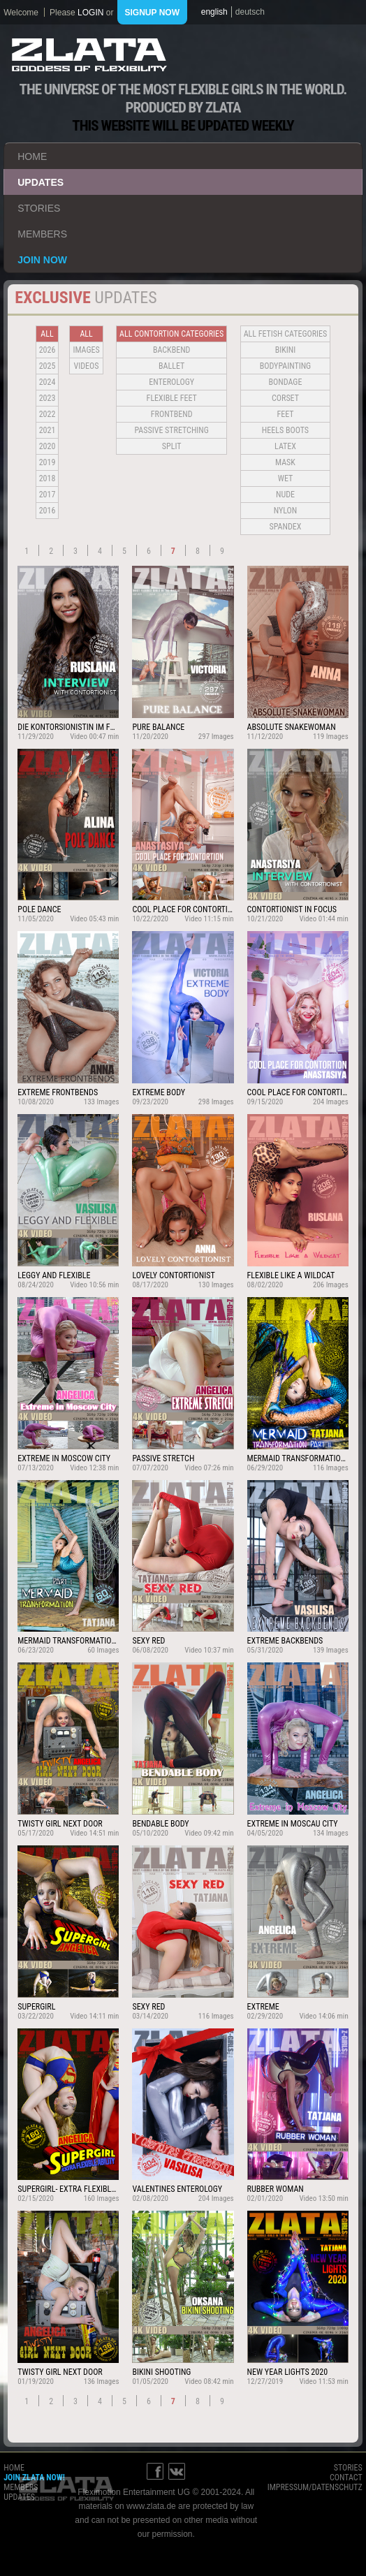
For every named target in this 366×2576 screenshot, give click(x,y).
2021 (47, 430)
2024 (47, 382)
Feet (285, 414)
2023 (47, 398)
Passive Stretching (171, 430)
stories (38, 208)
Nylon (286, 510)
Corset (285, 398)
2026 (47, 350)
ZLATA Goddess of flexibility (89, 54)
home (32, 156)
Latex (285, 446)
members (42, 234)
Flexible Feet (172, 398)
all (47, 334)
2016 (47, 510)
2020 (47, 446)
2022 (47, 414)
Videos (86, 366)
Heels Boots (285, 430)
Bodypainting (285, 366)
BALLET (171, 366)
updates (40, 182)
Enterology (171, 382)
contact (346, 2477)
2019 (47, 462)
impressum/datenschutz (315, 2487)
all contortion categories (171, 334)
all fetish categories (286, 334)
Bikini (285, 350)
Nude (285, 494)
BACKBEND (172, 350)
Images (86, 350)
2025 (47, 366)
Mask (285, 462)
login (90, 12)
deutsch (250, 12)
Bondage (285, 382)
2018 (47, 478)
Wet (285, 478)
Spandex (286, 527)
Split (172, 446)
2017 (47, 494)
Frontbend (172, 414)
